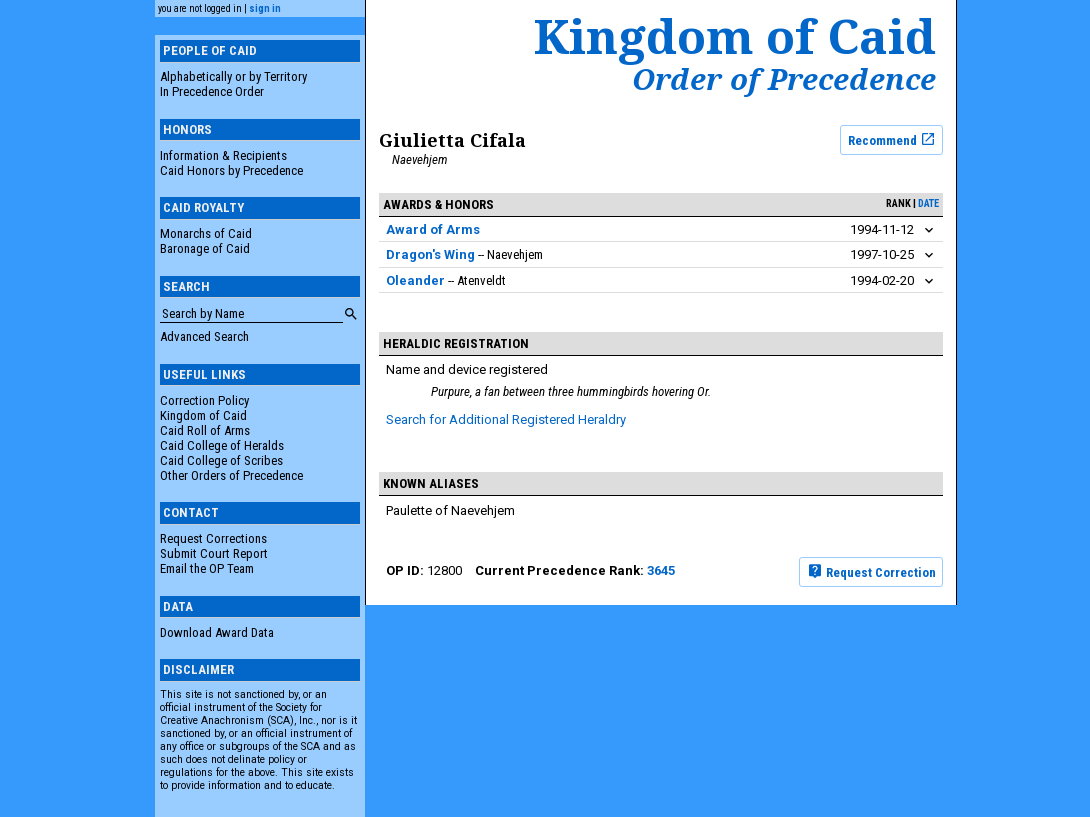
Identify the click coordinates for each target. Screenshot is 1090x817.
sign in (265, 8)
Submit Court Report (214, 553)
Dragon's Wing (430, 254)
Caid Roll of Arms (205, 430)
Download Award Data (217, 632)
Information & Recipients (223, 155)
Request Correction (871, 571)
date (928, 203)
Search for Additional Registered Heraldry (506, 419)
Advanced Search (204, 336)
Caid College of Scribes (221, 460)
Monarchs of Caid (206, 233)
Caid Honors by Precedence (231, 170)
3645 (661, 570)
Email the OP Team (207, 568)
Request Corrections (213, 538)
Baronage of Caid (205, 248)
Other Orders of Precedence (231, 475)
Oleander (415, 280)
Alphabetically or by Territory (233, 76)
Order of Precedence (784, 79)
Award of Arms (433, 229)
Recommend (892, 139)
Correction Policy (204, 400)
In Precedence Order (212, 91)
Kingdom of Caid (203, 415)
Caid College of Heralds (222, 445)
